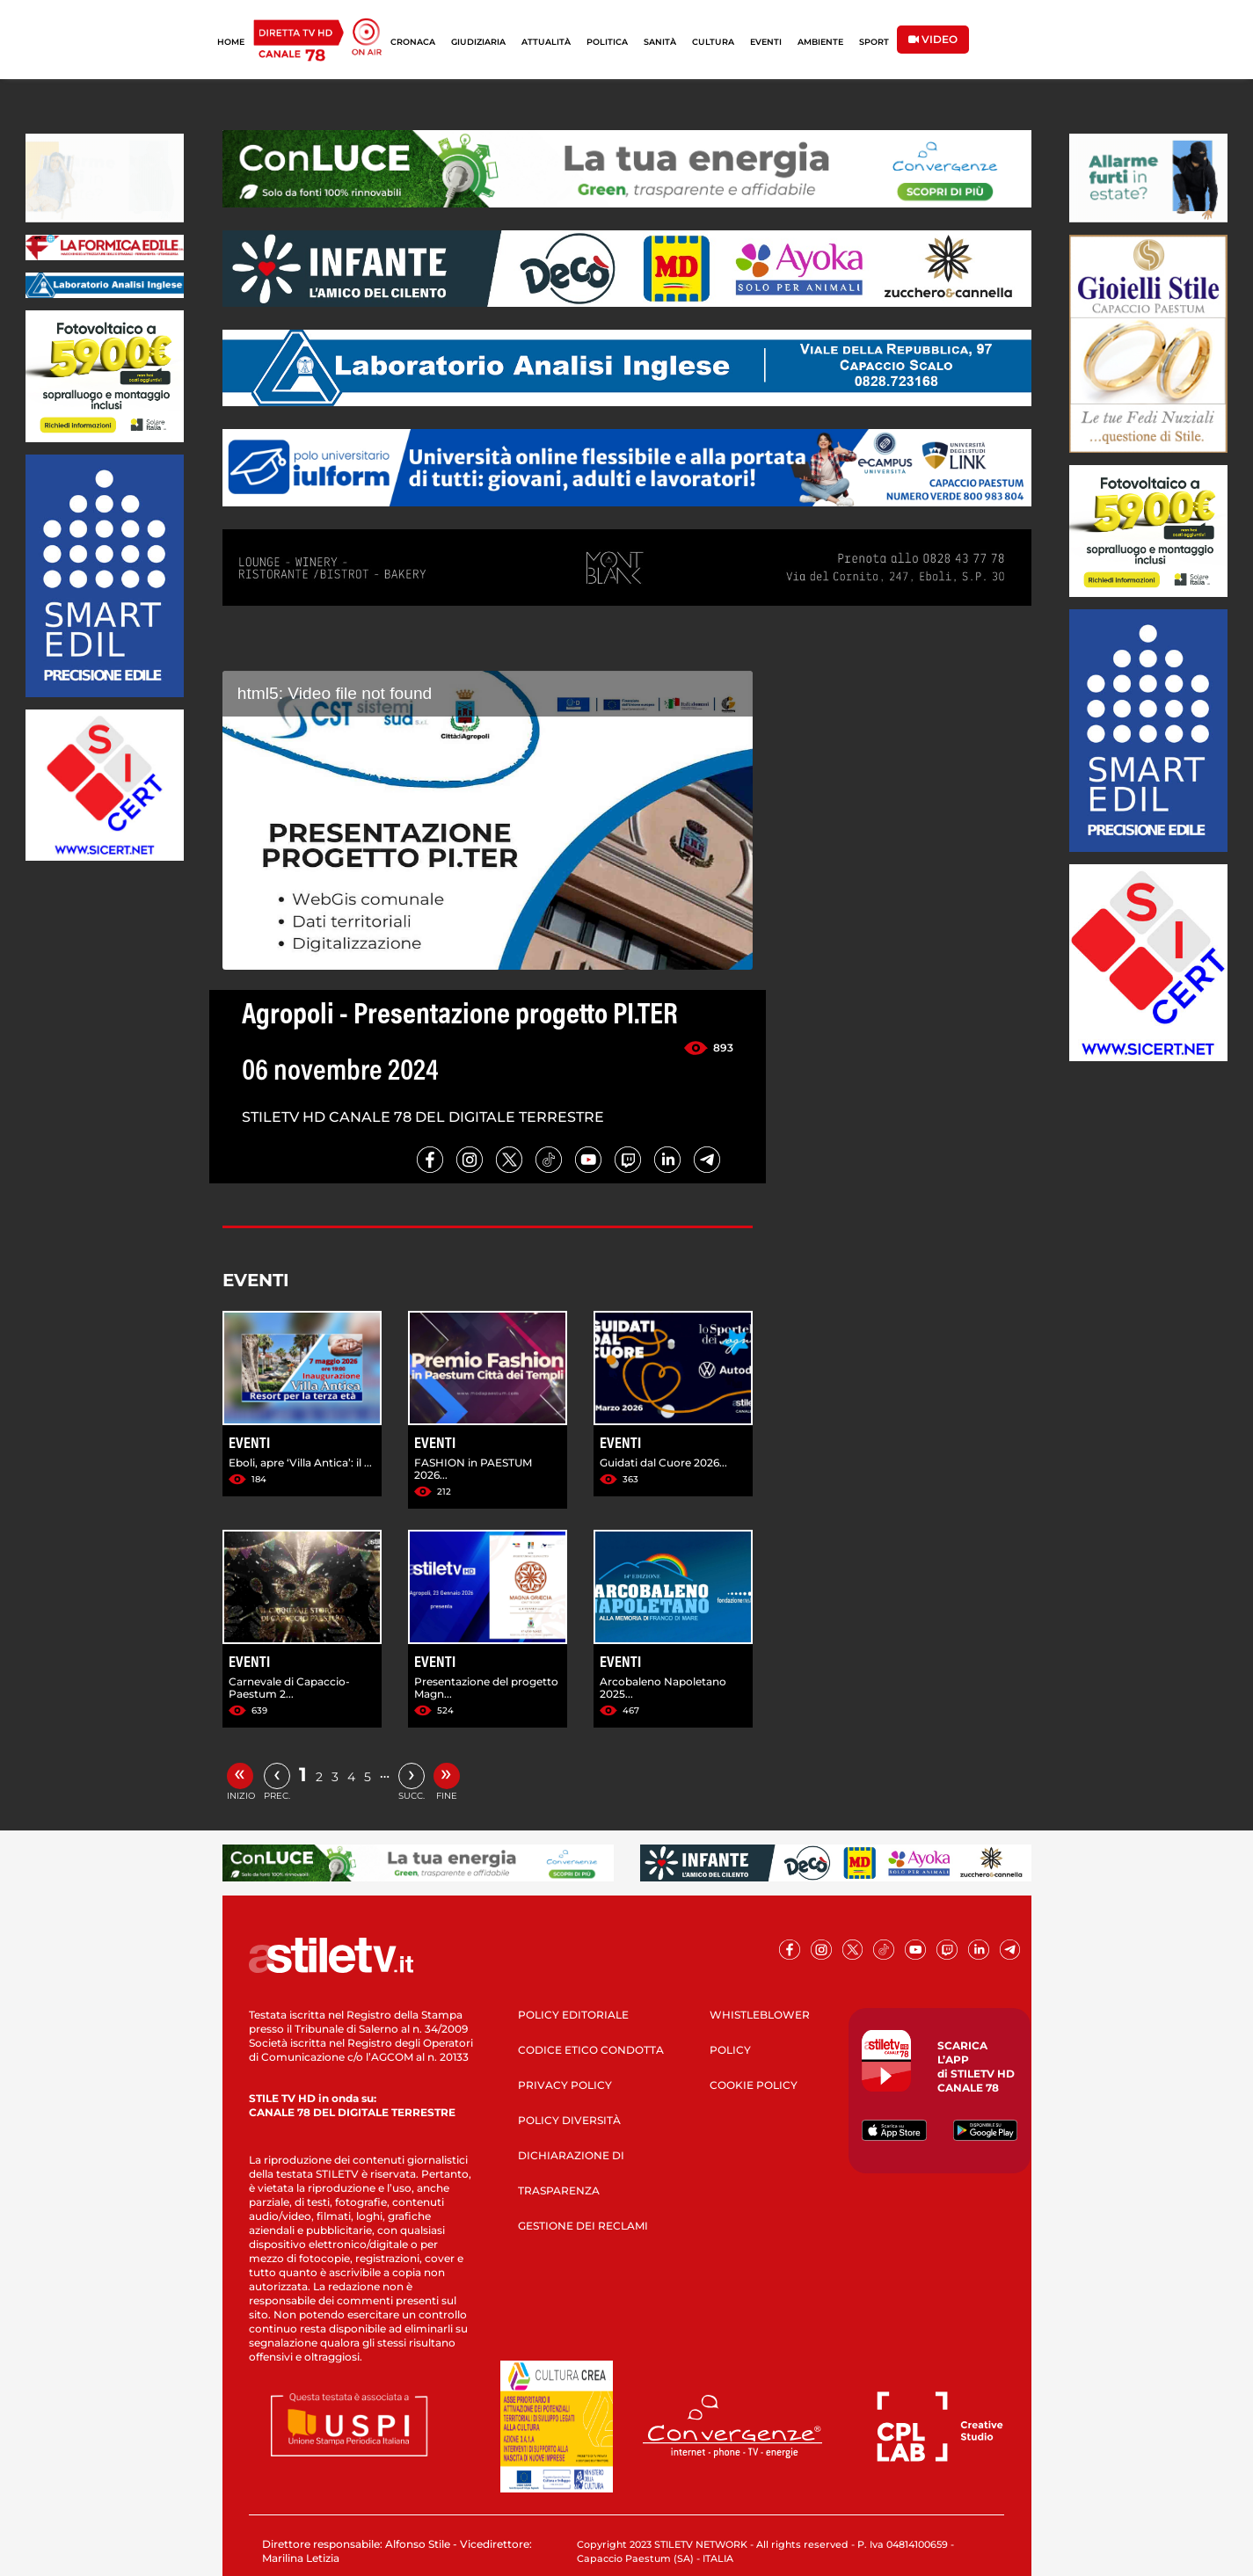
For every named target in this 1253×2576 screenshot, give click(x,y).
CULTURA (713, 42)
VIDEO (933, 39)
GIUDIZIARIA (478, 42)
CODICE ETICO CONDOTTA (591, 2049)
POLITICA (607, 42)
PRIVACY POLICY (565, 2085)
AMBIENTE (820, 42)
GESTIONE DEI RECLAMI (583, 2225)
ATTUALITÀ (546, 42)
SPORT (874, 42)
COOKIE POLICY (754, 2085)
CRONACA (412, 42)
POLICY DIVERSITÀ (569, 2120)
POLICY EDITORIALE (573, 2014)
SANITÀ (660, 42)
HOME (230, 42)
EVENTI (766, 42)
